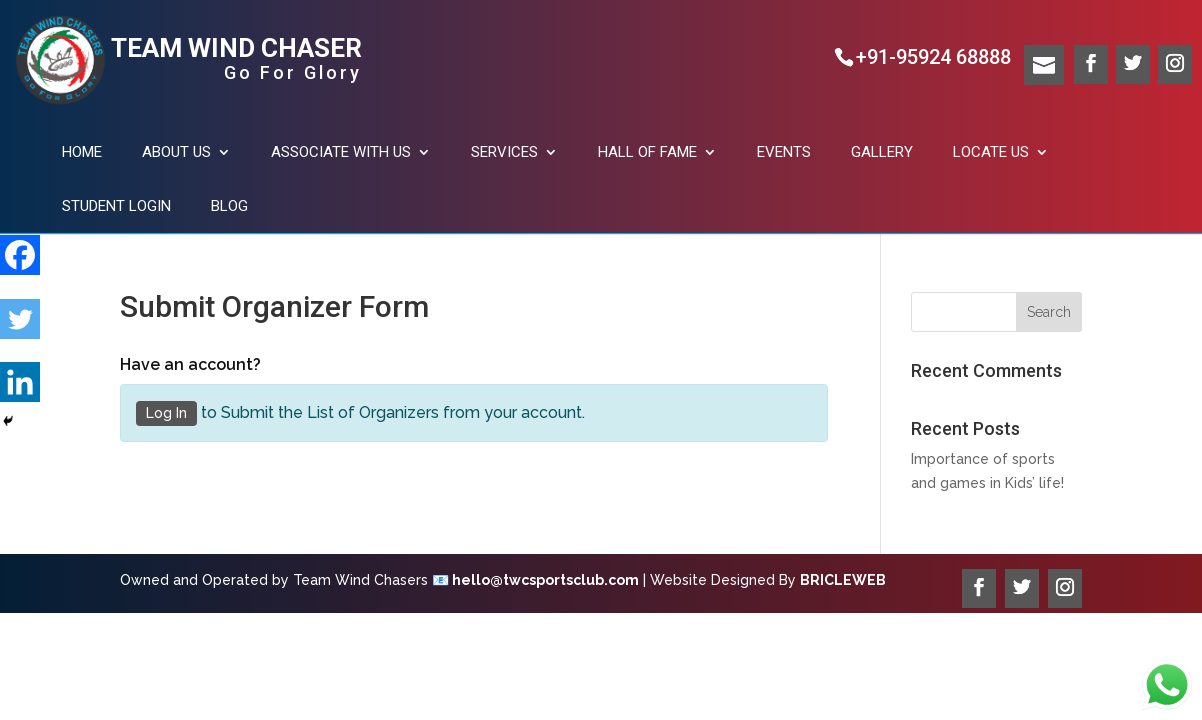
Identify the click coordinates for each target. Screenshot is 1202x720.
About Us (176, 152)
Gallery (882, 152)
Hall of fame (647, 152)
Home (82, 152)
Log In (166, 413)
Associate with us (341, 152)
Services (504, 152)
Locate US (991, 152)
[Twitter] (20, 307)
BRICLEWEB (843, 580)
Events (784, 152)
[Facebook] (20, 243)
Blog (229, 206)
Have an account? (190, 364)
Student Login (116, 206)
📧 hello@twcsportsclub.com (535, 580)
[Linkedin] (20, 371)
